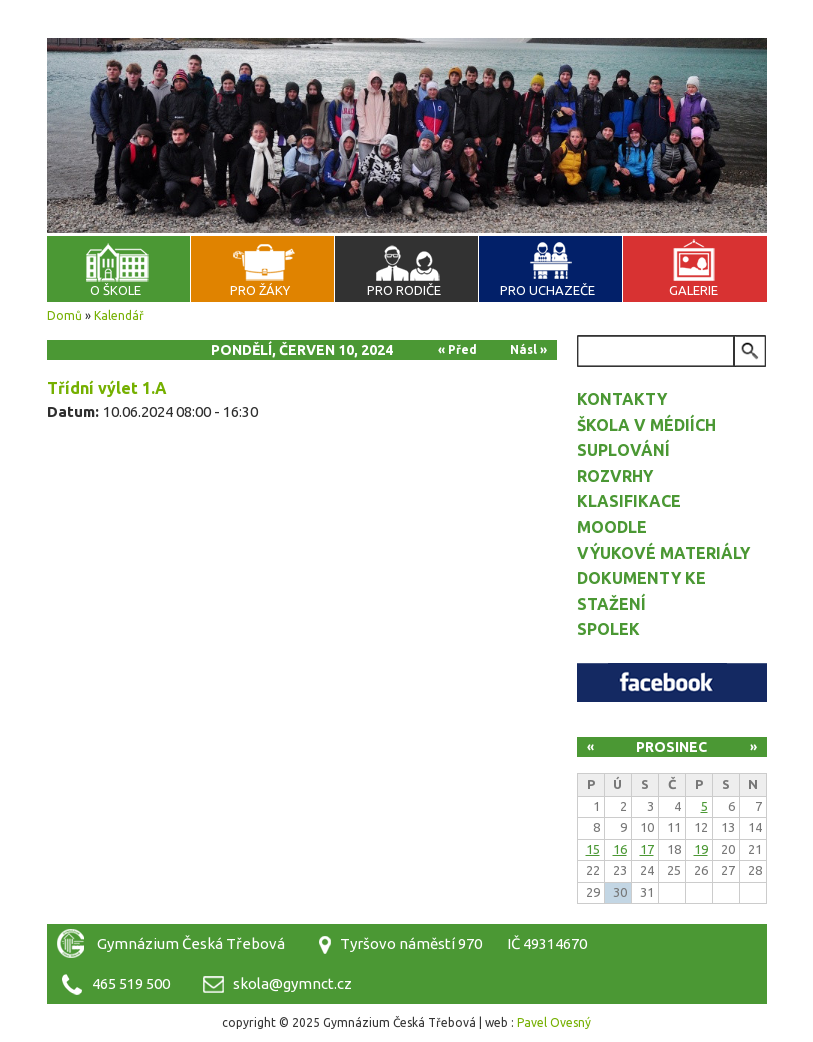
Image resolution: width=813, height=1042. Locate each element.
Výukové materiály (663, 553)
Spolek (608, 629)
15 (593, 849)
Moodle (612, 527)
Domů (64, 315)
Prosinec (671, 747)
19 (701, 849)
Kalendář (119, 315)
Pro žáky (260, 290)
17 (647, 849)
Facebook (672, 682)
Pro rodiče (404, 290)
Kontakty (622, 399)
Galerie (693, 290)
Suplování (623, 450)
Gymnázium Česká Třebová (407, 60)
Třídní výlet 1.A (107, 388)
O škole (115, 290)
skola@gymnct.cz (292, 983)
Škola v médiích (646, 425)
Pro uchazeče (547, 290)
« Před (457, 349)
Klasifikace (629, 501)
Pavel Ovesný (554, 1022)
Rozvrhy (615, 476)
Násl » (528, 349)
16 (620, 849)
